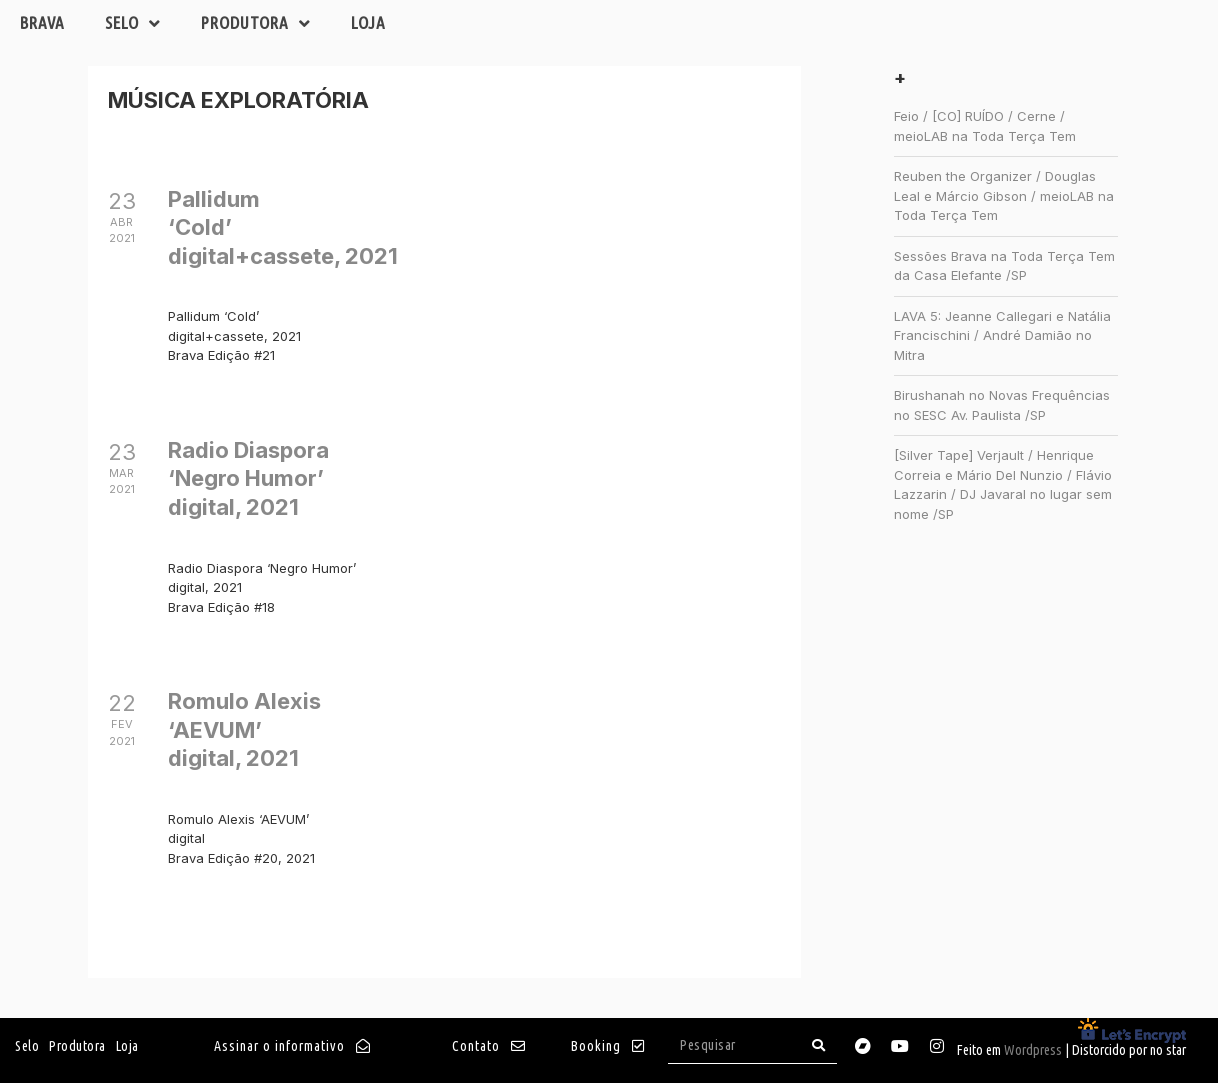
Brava (42, 22)
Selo (133, 23)
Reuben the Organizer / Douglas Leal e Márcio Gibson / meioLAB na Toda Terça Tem (1004, 195)
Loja (368, 22)
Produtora (256, 23)
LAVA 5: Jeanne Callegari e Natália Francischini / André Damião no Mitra (1002, 335)
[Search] (819, 1045)
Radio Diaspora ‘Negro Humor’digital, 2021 (248, 478)
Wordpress (1033, 1050)
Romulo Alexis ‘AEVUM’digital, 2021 (244, 729)
